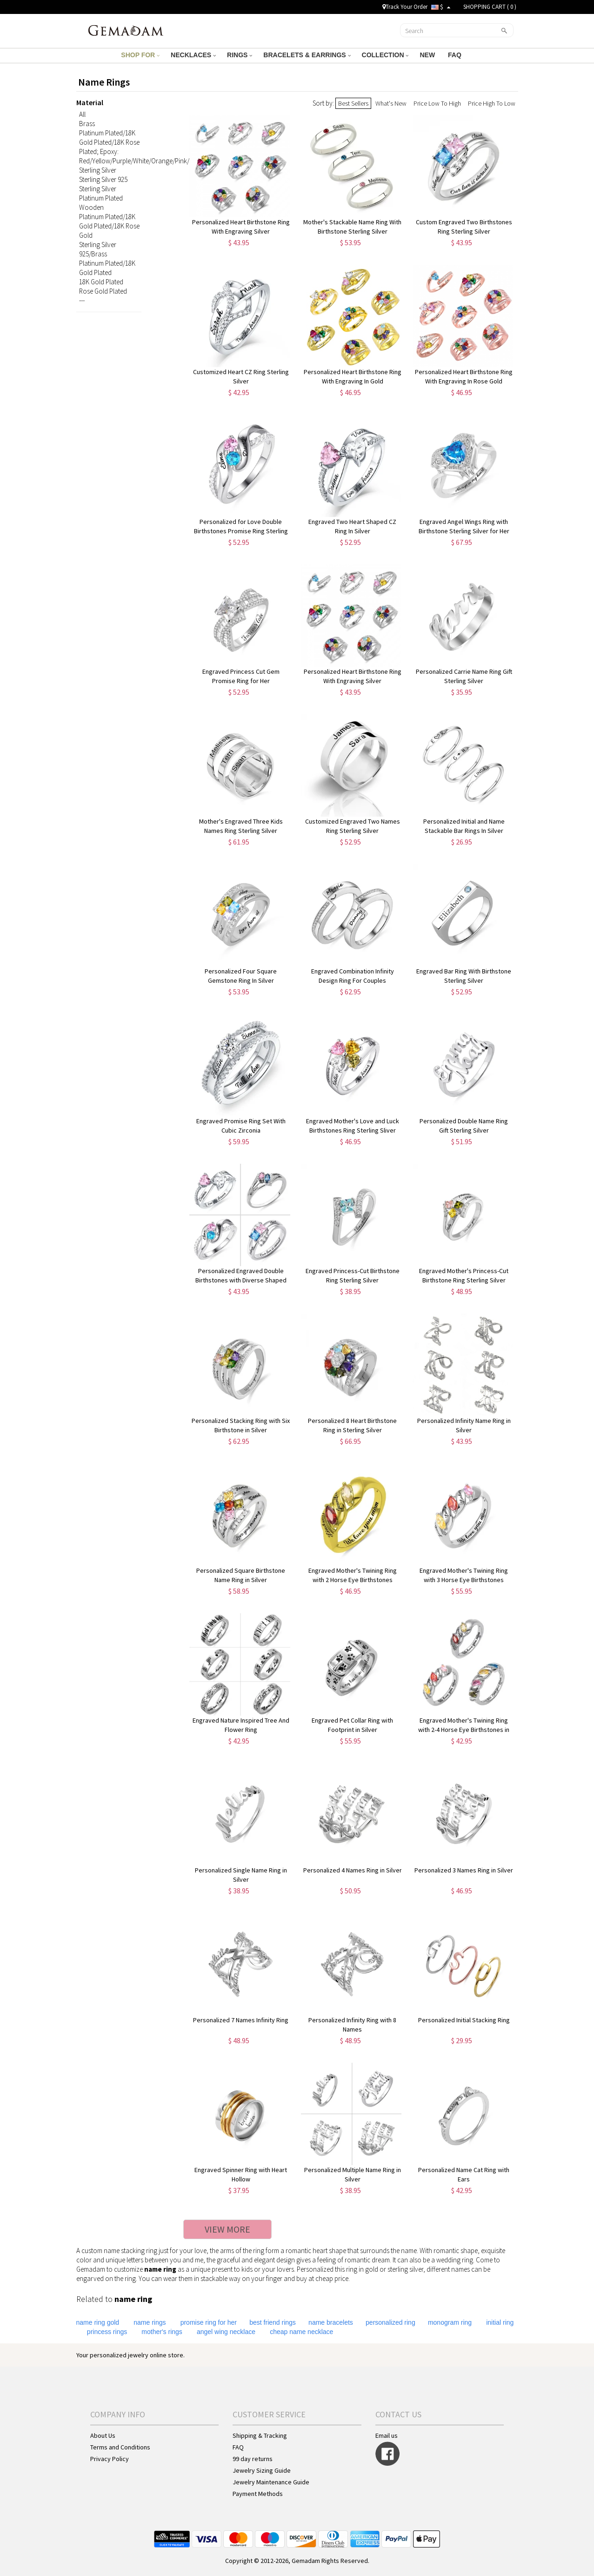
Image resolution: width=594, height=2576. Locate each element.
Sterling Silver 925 (103, 179)
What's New (391, 103)
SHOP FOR (140, 55)
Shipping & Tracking (260, 2435)
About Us (102, 2435)
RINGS (239, 55)
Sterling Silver (97, 170)
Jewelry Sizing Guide (262, 2470)
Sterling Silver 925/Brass (97, 249)
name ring (160, 2269)
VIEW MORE (227, 2229)
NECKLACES (193, 55)
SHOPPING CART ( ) (489, 7)
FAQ (455, 55)
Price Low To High (437, 103)
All (82, 114)
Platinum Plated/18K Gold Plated (107, 268)
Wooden (91, 207)
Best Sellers (353, 103)
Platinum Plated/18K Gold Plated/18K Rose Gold (109, 226)
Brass (87, 123)
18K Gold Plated (101, 281)
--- (82, 300)
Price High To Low (491, 103)
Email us (386, 2435)
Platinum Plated (101, 198)
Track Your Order (404, 7)
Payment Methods (258, 2493)
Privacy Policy (109, 2459)
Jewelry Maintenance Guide (271, 2482)
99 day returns (253, 2459)
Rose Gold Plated (103, 291)
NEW (428, 55)
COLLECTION (385, 55)
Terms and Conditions (120, 2447)
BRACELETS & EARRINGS (306, 55)
